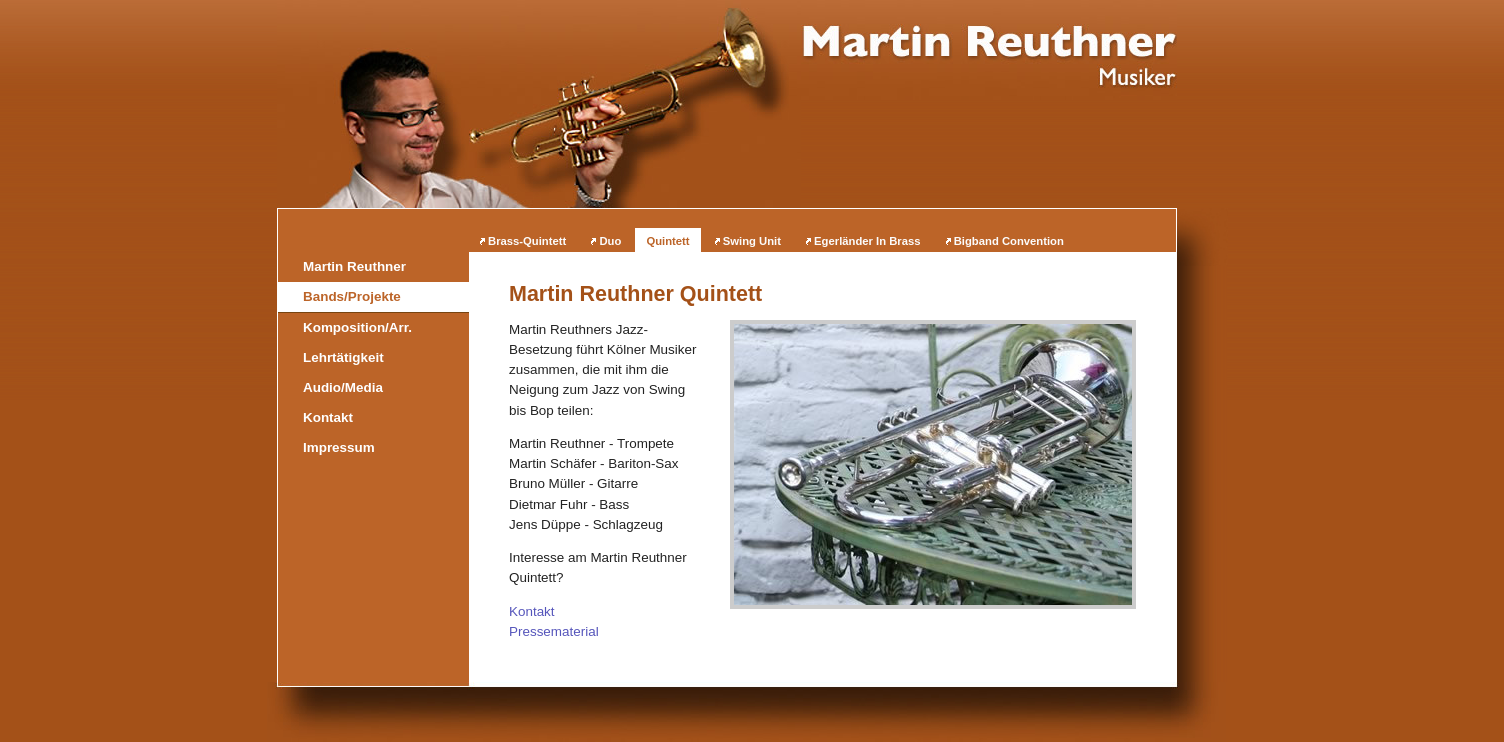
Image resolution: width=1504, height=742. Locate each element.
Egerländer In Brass (867, 241)
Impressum (339, 447)
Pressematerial (554, 631)
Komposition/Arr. (357, 327)
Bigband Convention (1009, 241)
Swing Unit (752, 241)
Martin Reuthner (354, 266)
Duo (610, 241)
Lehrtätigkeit (343, 357)
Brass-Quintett (527, 241)
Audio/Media (343, 387)
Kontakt (532, 611)
